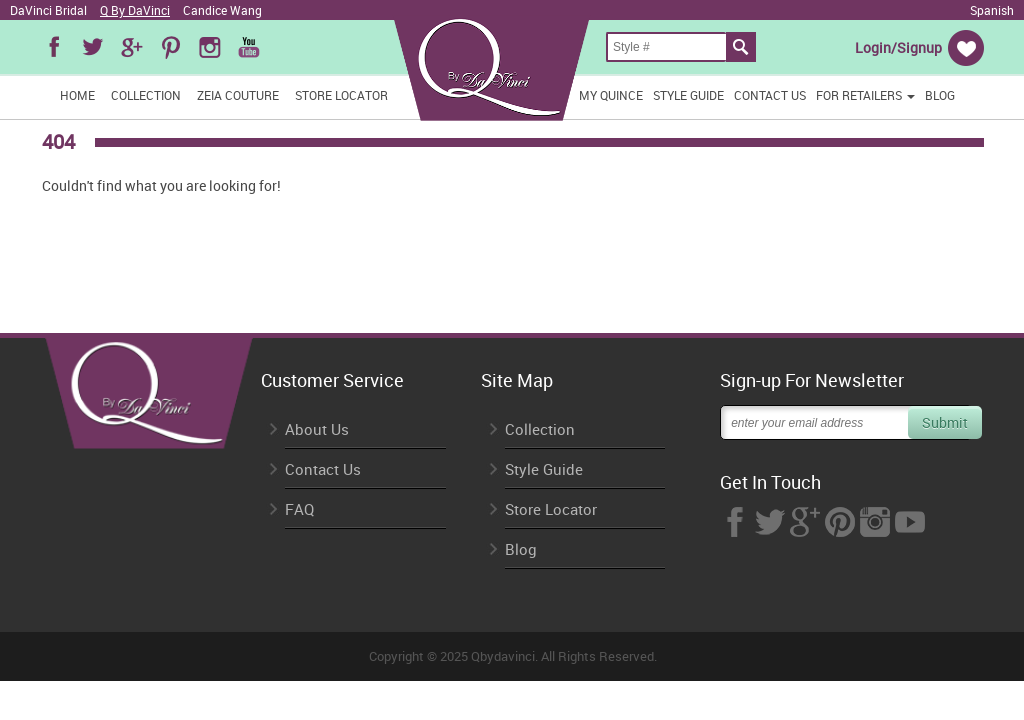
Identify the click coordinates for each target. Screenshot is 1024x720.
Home (77, 95)
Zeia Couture (238, 95)
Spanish (992, 10)
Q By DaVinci (135, 10)
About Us (317, 429)
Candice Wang (222, 10)
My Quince (611, 95)
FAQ (299, 509)
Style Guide (688, 95)
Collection (146, 95)
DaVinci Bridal (48, 10)
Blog (940, 95)
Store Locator (341, 95)
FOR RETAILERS (865, 95)
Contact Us (770, 95)
